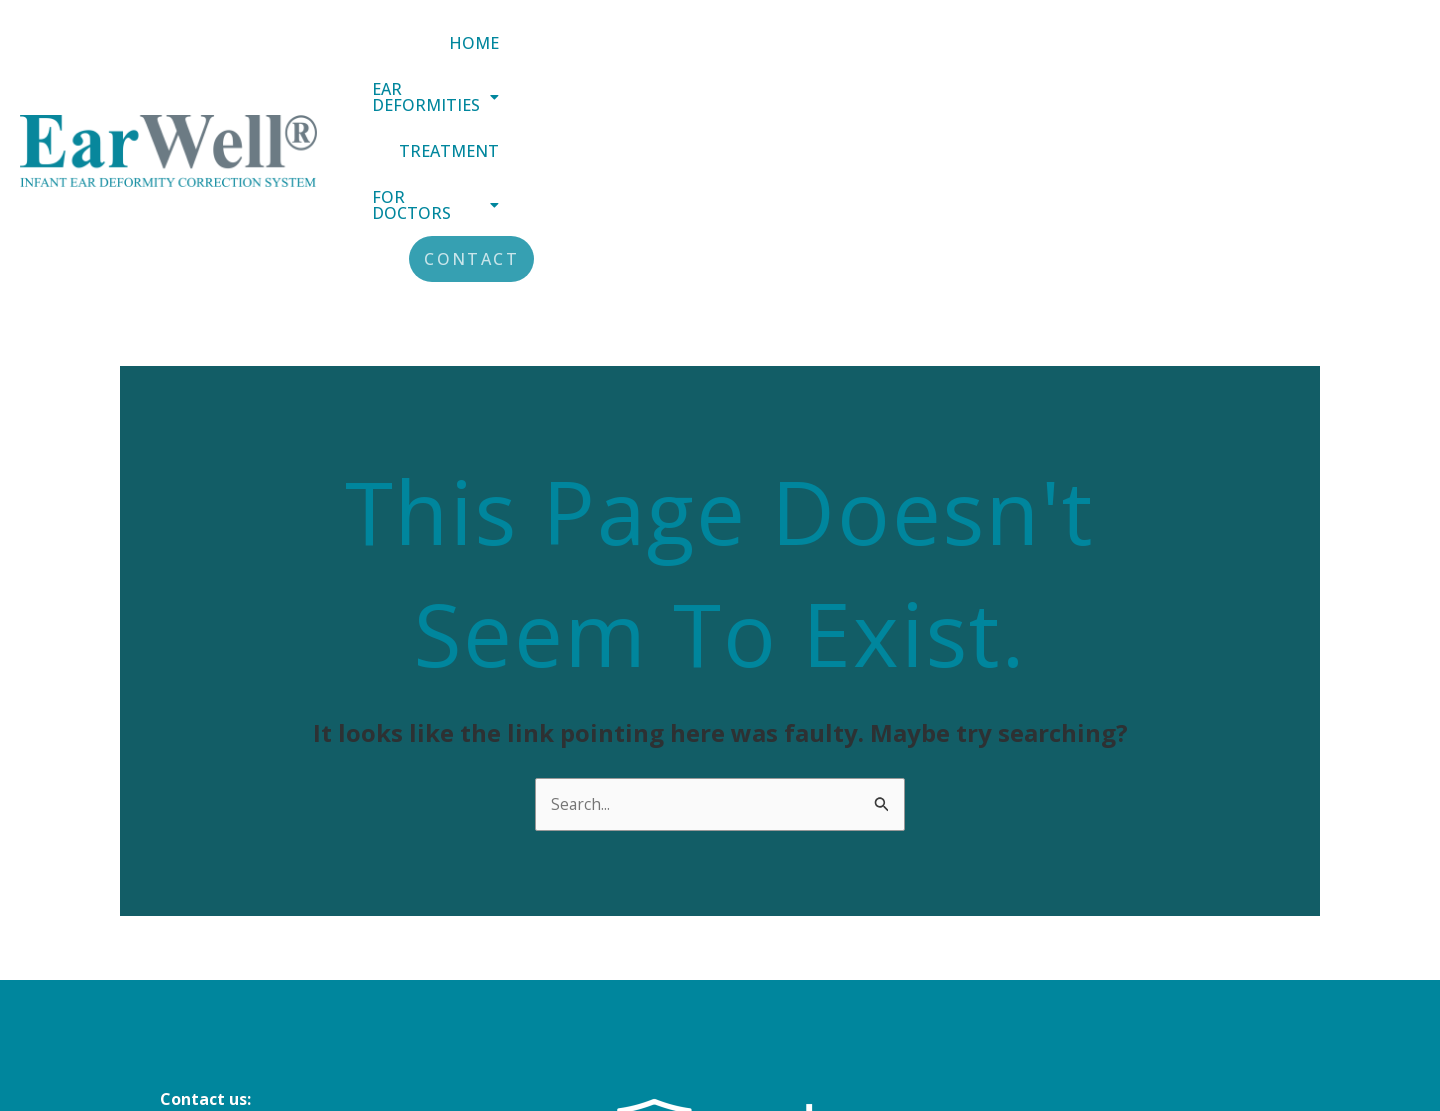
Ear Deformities (840, 56)
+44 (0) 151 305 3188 (236, 964)
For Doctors (1188, 56)
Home (685, 56)
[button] (840, 56)
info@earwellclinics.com (256, 937)
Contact (1355, 56)
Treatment (1021, 56)
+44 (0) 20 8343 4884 (236, 991)
